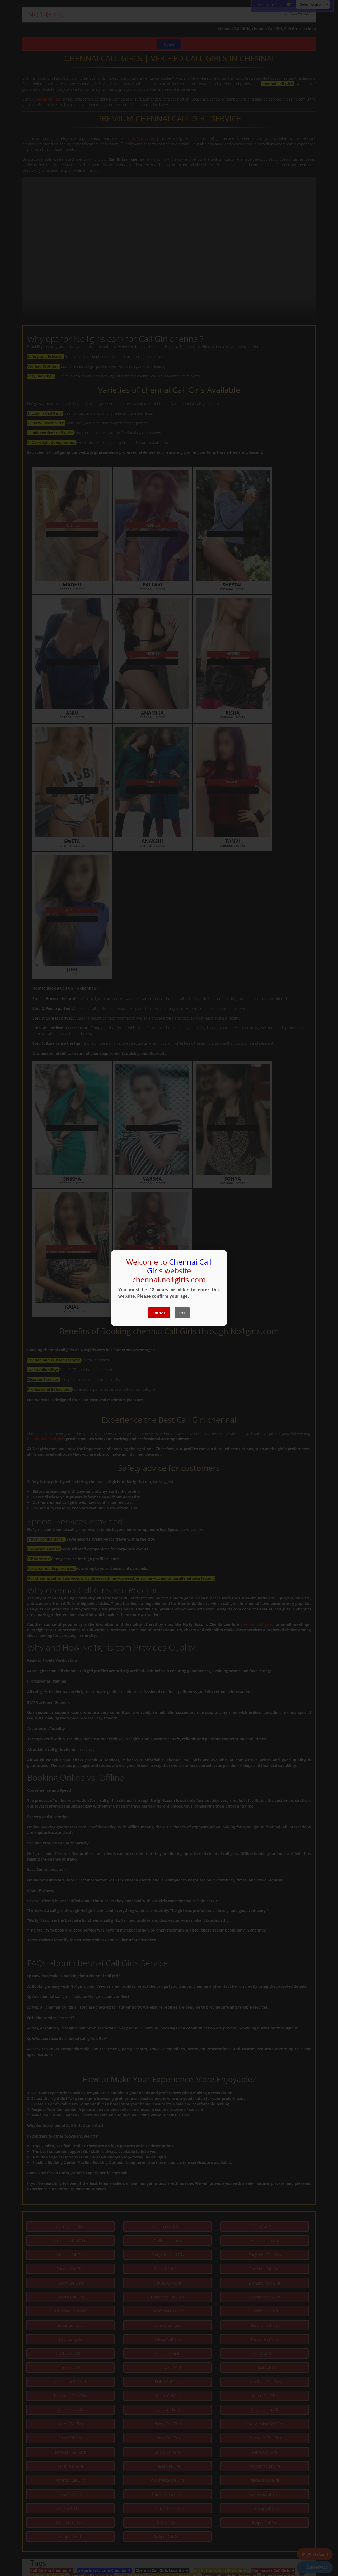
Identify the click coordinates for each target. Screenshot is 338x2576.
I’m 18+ (159, 1312)
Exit (182, 1312)
